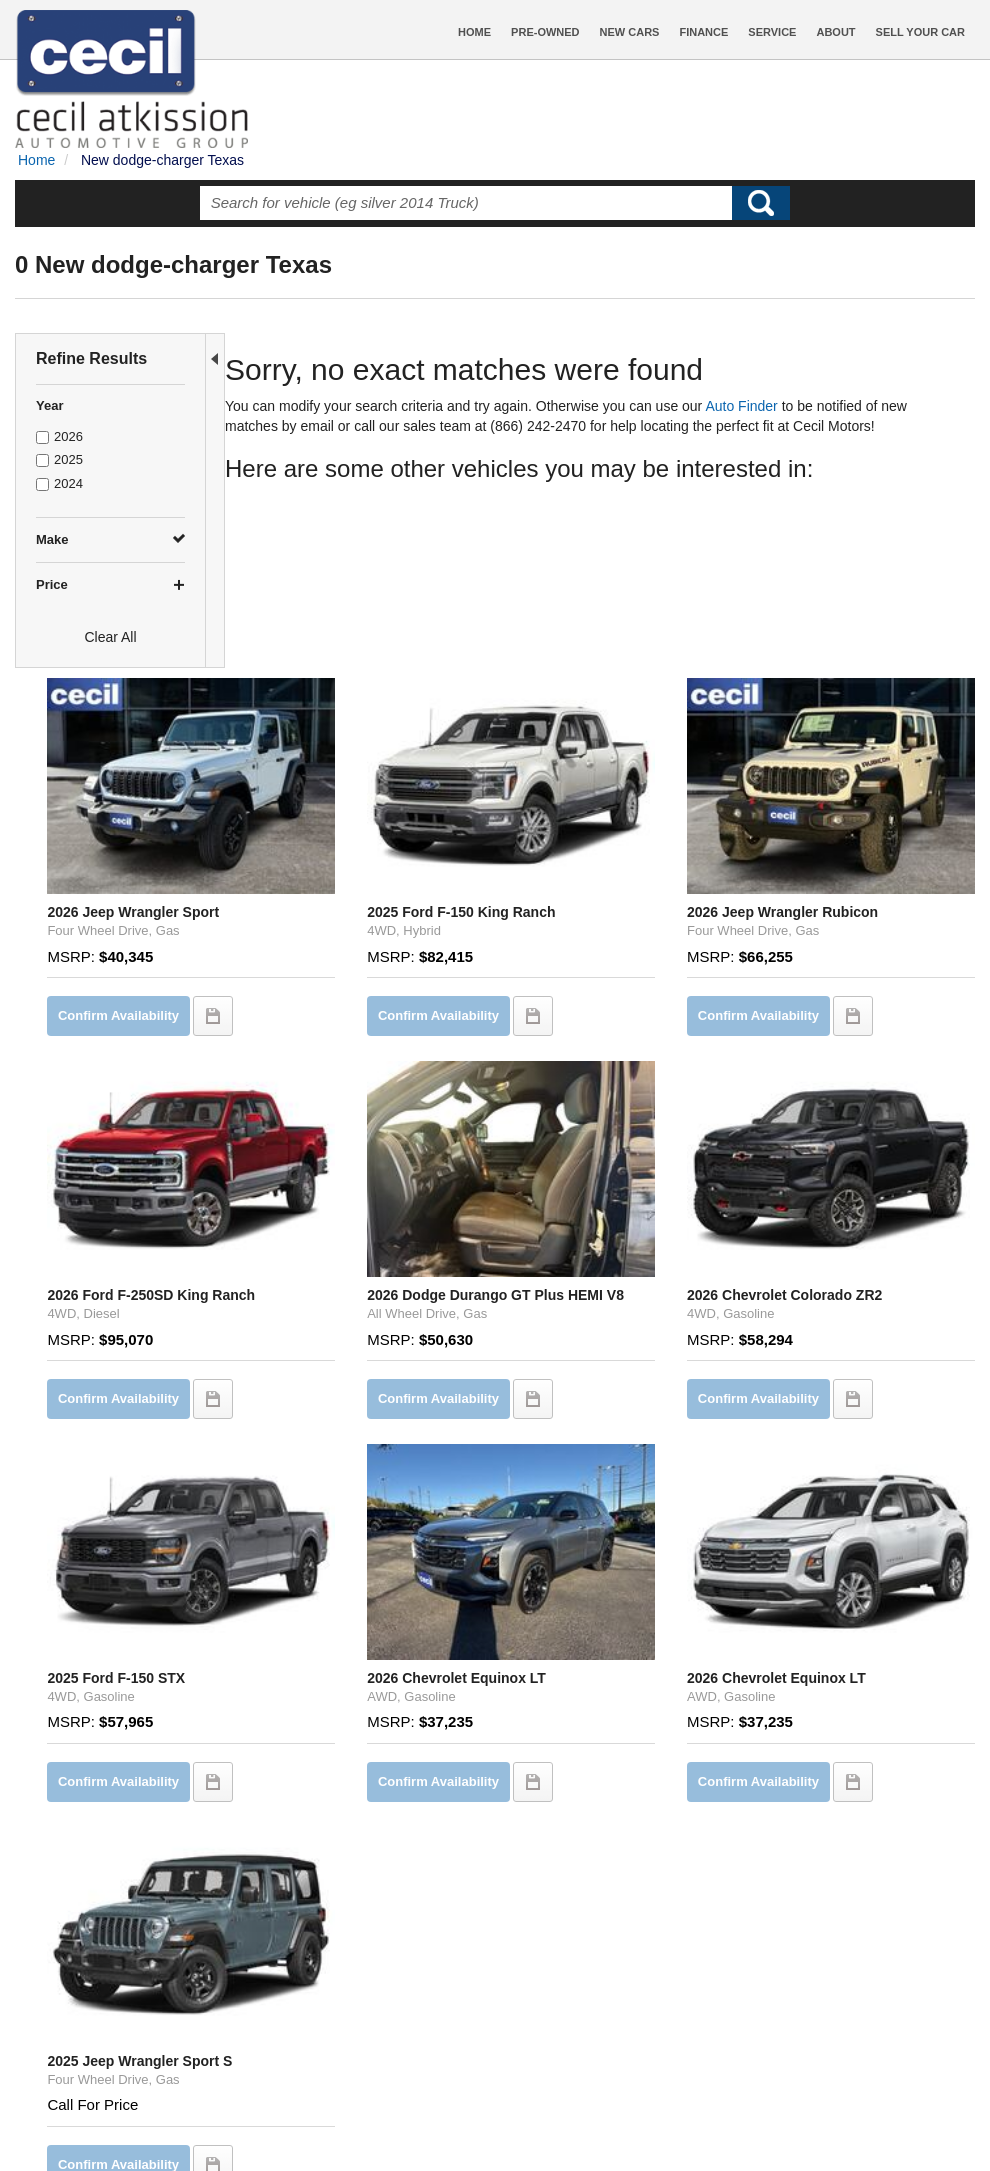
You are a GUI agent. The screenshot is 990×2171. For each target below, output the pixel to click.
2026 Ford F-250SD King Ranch (354, 1044)
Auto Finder (756, 406)
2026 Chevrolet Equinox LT (589, 1400)
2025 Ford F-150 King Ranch (594, 709)
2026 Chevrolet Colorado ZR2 (847, 1044)
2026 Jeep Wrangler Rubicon (845, 709)
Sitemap (617, 2119)
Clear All (110, 637)
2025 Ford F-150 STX (319, 1400)
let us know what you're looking (451, 1950)
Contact (509, 2119)
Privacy (561, 2119)
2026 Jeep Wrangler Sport (336, 709)
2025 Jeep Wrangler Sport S (342, 1736)
